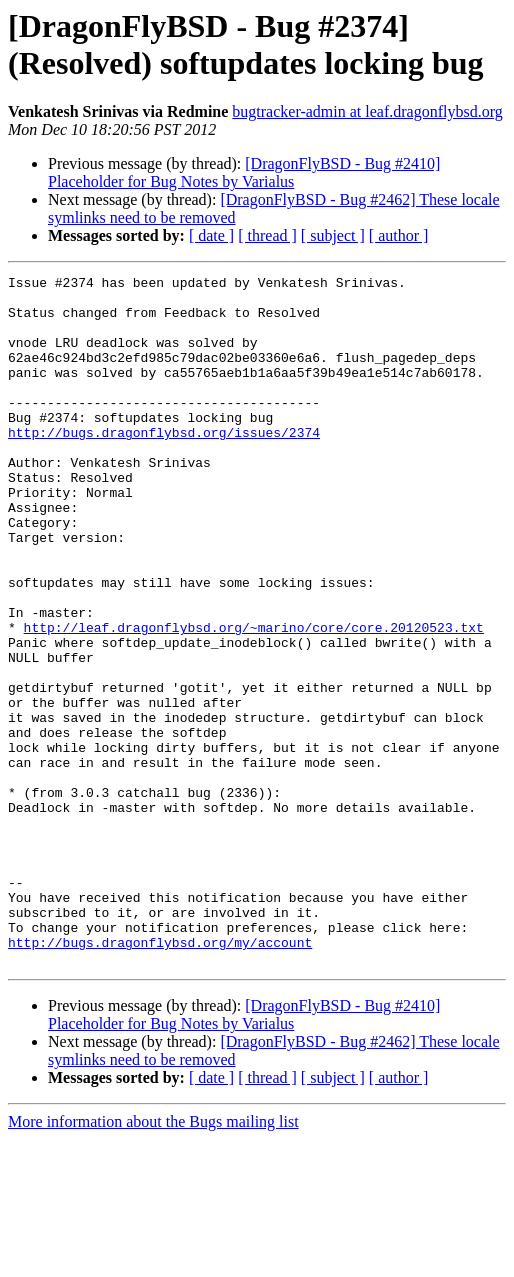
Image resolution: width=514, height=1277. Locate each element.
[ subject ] (333, 235)
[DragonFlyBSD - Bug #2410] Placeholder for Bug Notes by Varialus (244, 172)
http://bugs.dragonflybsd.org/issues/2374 (164, 465)
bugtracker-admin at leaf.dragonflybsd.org (367, 111)
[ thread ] (267, 235)
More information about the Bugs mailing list (153, 1259)
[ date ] (211, 235)
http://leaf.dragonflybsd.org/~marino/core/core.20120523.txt (254, 699)
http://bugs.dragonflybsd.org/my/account (160, 1077)
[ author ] (399, 235)
